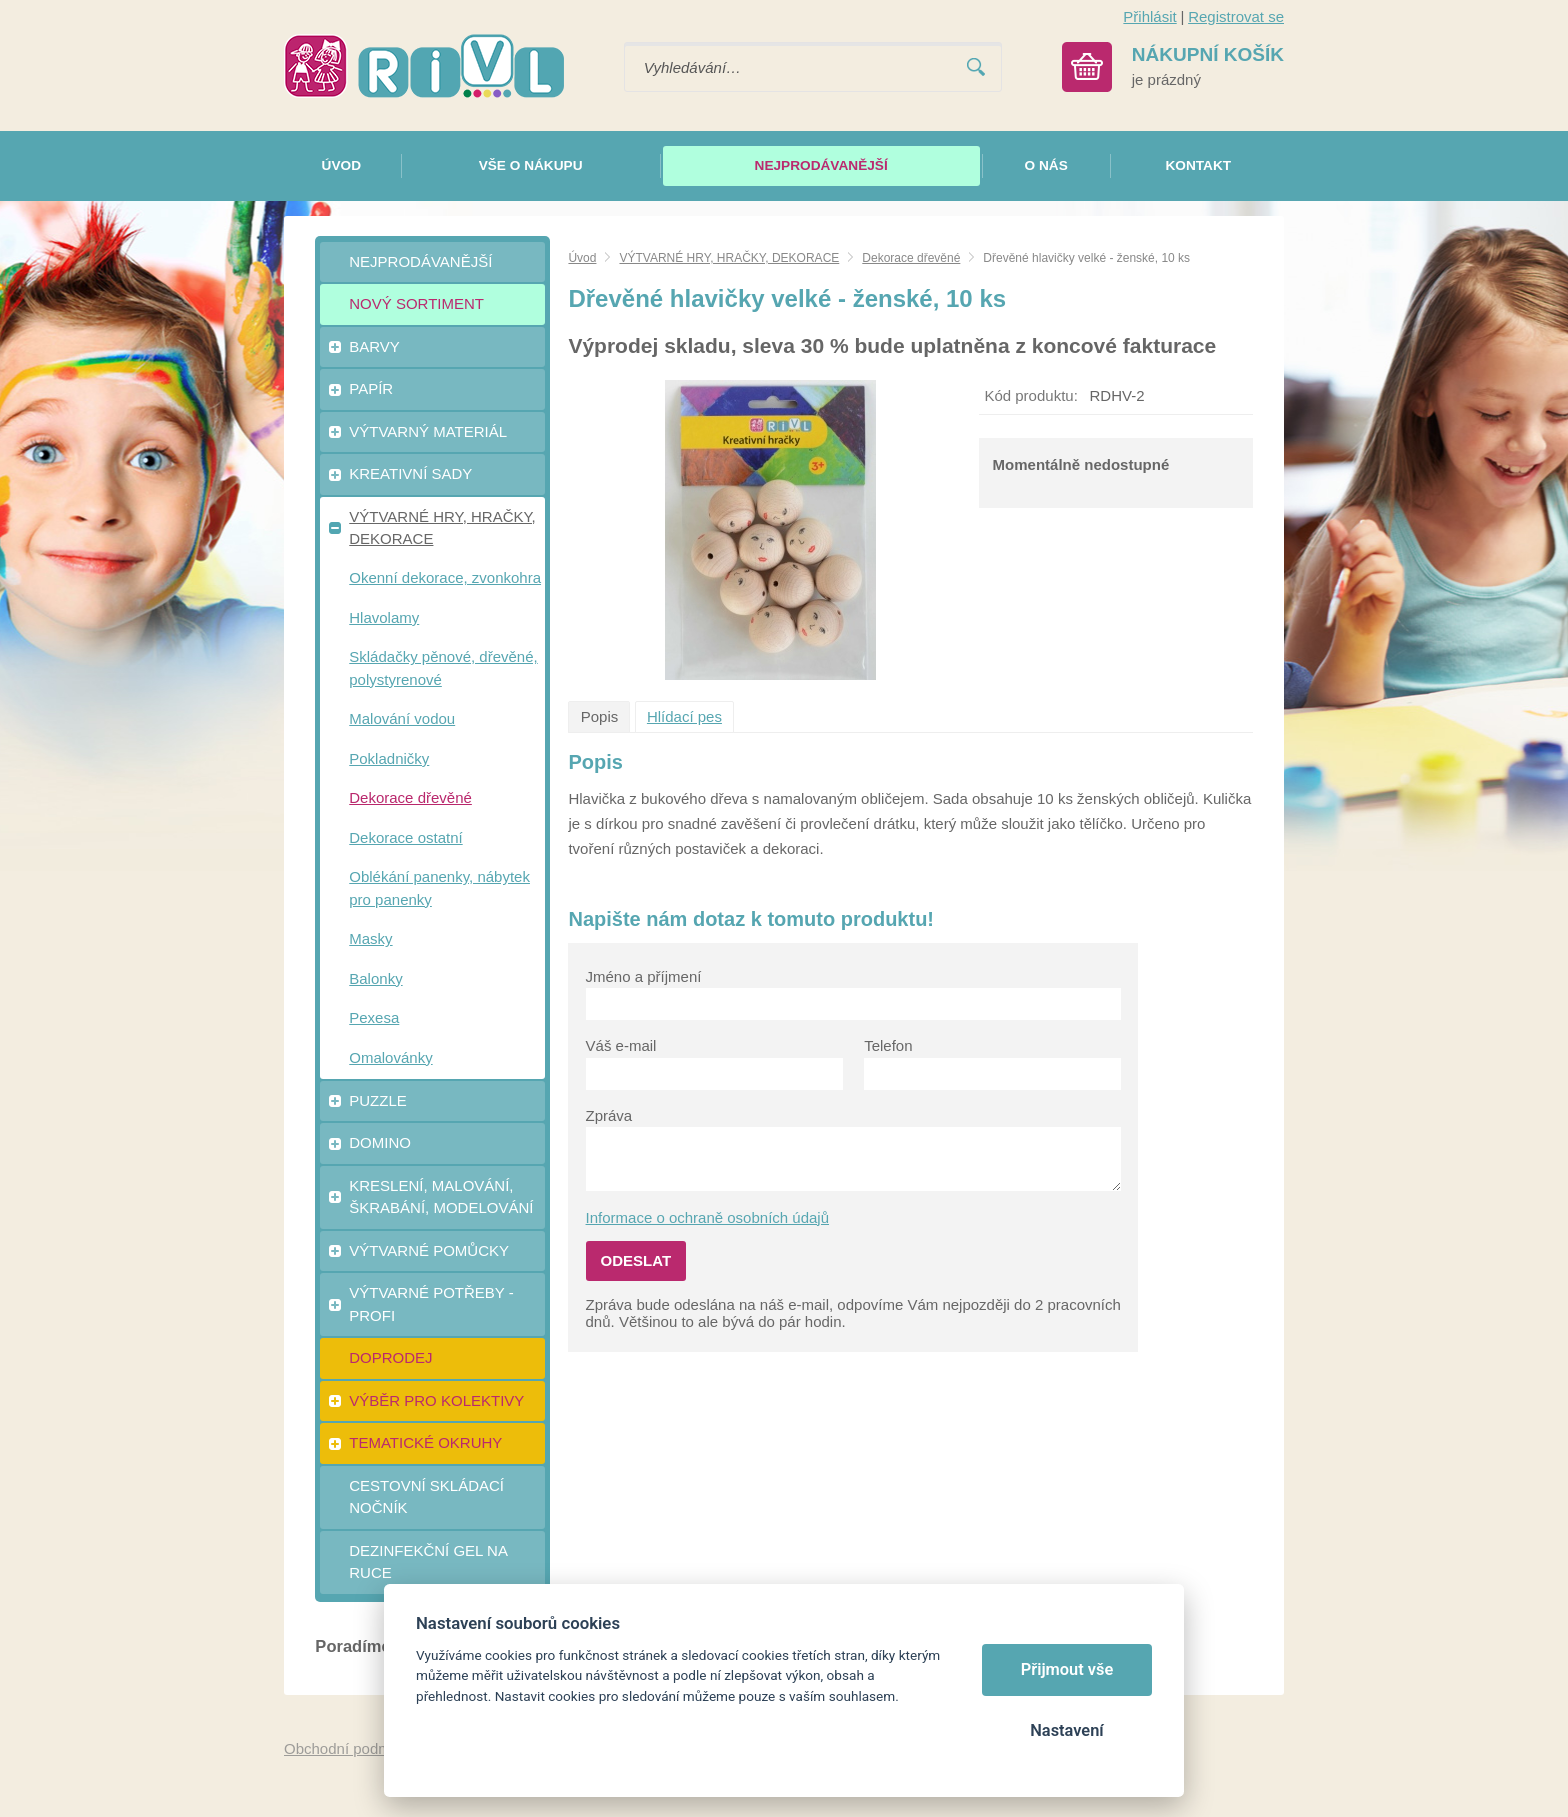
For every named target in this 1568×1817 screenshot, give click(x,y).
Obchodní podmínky (351, 1748)
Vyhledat (976, 67)
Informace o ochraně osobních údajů (708, 1217)
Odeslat (636, 1260)
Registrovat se (1236, 16)
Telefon (888, 1045)
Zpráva (609, 1115)
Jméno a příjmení (644, 976)
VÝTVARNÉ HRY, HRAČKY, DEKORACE (729, 258)
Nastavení (1066, 1730)
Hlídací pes (684, 716)
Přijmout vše (1067, 1669)
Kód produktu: (1030, 395)
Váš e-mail (621, 1045)
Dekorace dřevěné (911, 258)
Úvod (582, 258)
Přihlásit (1149, 16)
